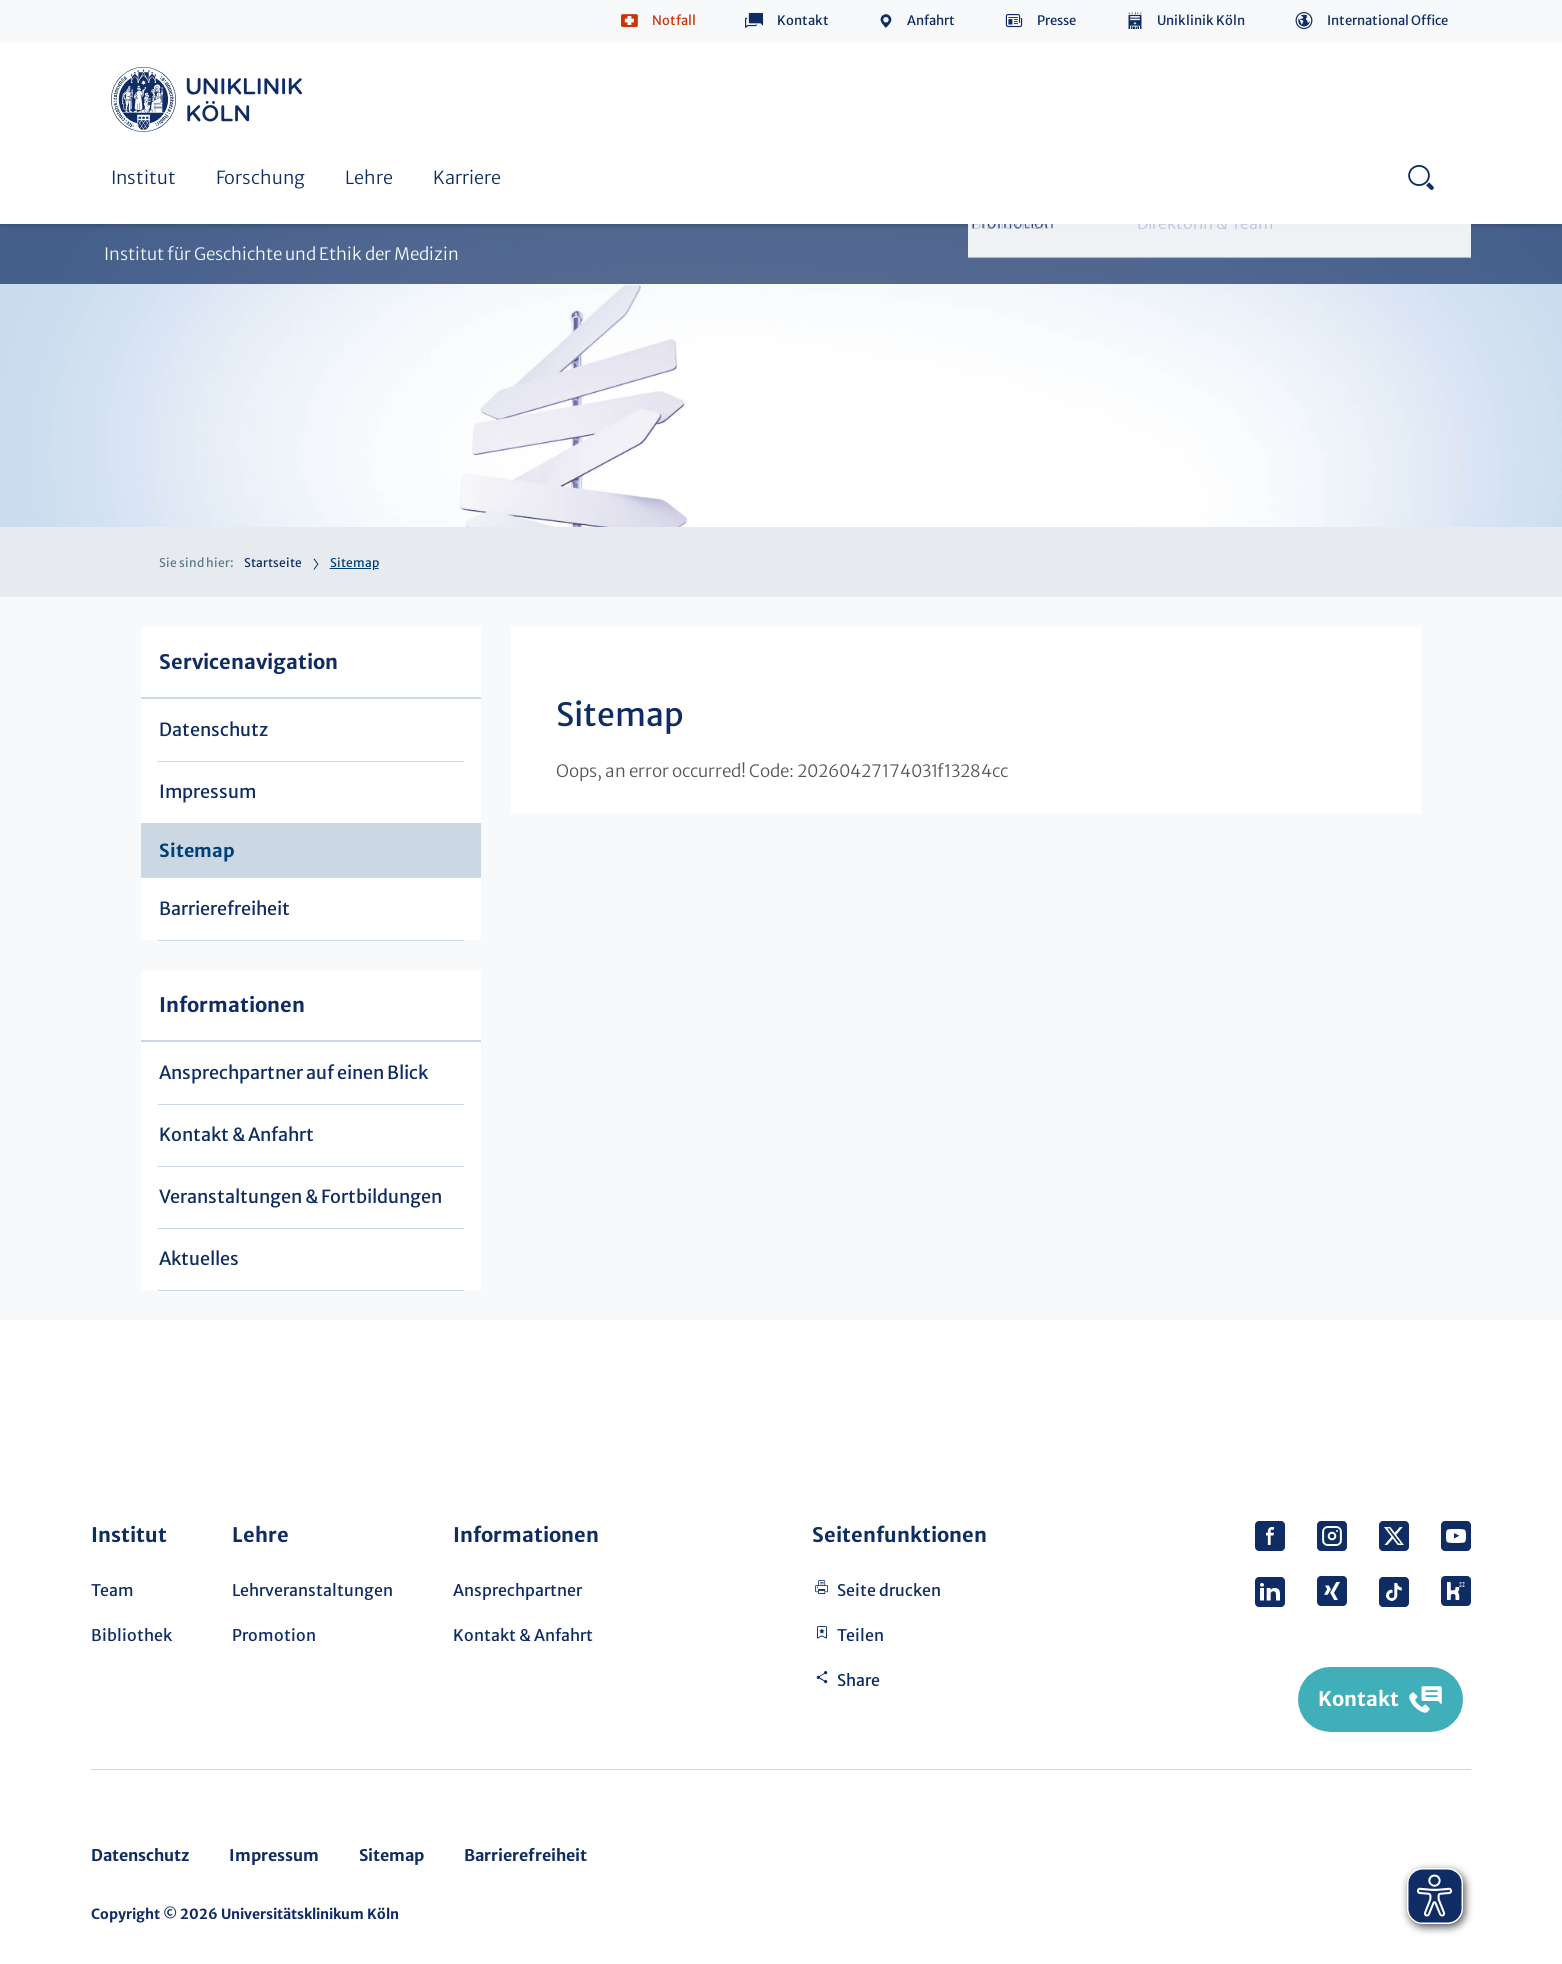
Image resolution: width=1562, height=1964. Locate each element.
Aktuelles (199, 1258)
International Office (1387, 20)
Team (112, 1590)
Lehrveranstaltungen (312, 1590)
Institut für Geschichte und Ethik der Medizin (281, 254)
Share (858, 1680)
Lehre (369, 177)
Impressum (207, 791)
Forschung (260, 177)
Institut (143, 177)
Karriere (467, 177)
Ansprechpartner (517, 1590)
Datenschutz (213, 729)
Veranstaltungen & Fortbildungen (300, 1196)
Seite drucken (889, 1590)
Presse (1056, 20)
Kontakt (803, 20)
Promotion (274, 1635)
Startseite (273, 562)
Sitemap (197, 850)
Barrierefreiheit (224, 908)
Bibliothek (131, 1635)
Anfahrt (931, 20)
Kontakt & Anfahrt (236, 1134)
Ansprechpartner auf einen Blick (293, 1072)
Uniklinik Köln (1201, 20)
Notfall (674, 20)
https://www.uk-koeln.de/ (210, 99)
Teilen (860, 1635)
